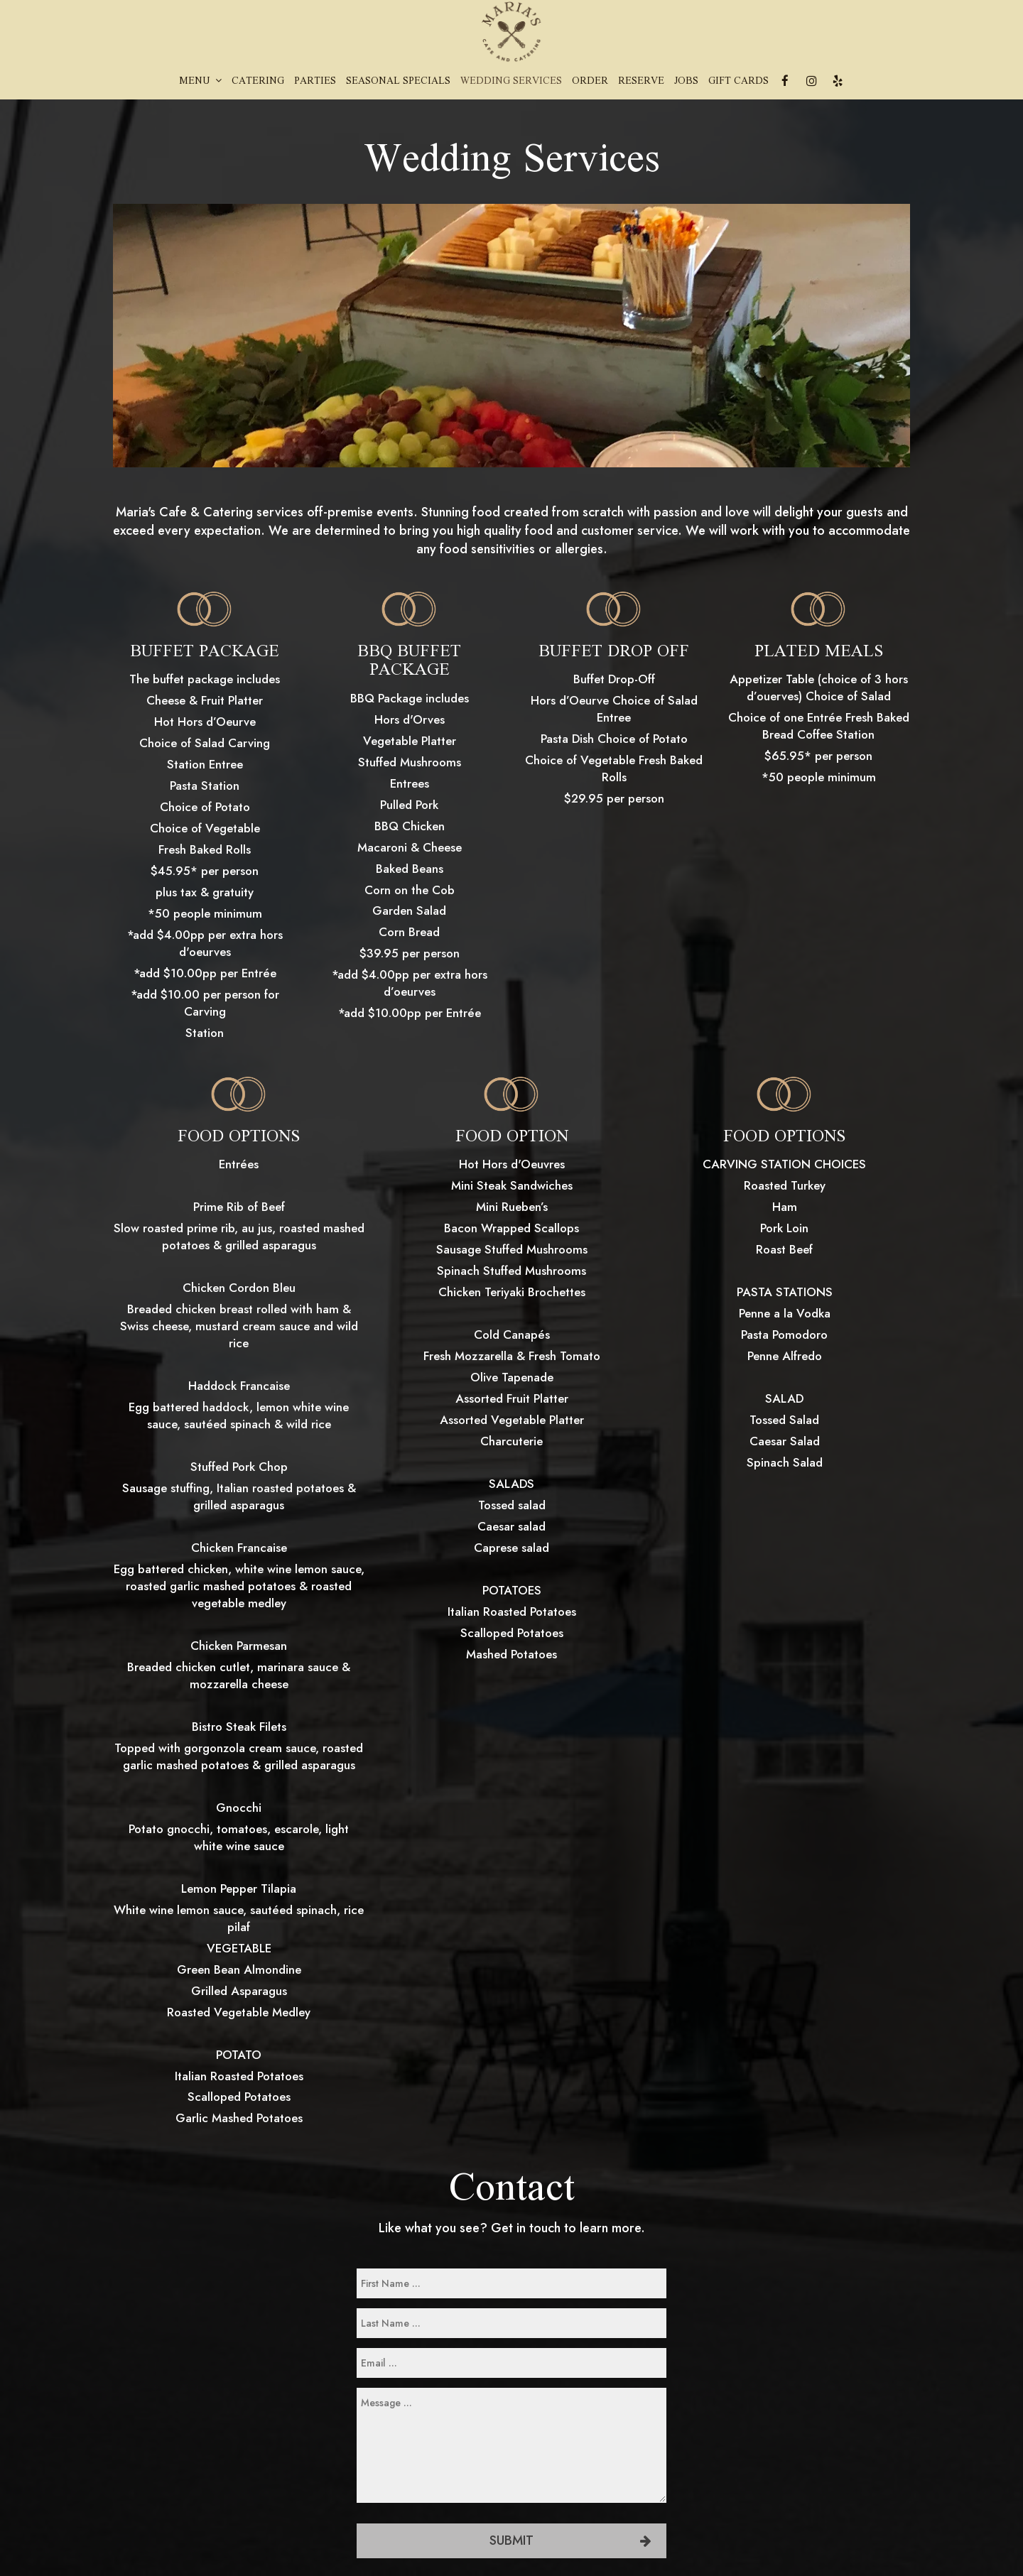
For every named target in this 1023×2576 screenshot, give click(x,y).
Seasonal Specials (398, 82)
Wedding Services (511, 82)
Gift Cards (738, 82)
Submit (511, 2540)
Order (590, 82)
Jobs (686, 82)
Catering (258, 82)
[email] (511, 2363)
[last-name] (511, 2323)
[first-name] (511, 2283)
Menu (200, 82)
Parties (315, 82)
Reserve (641, 82)
